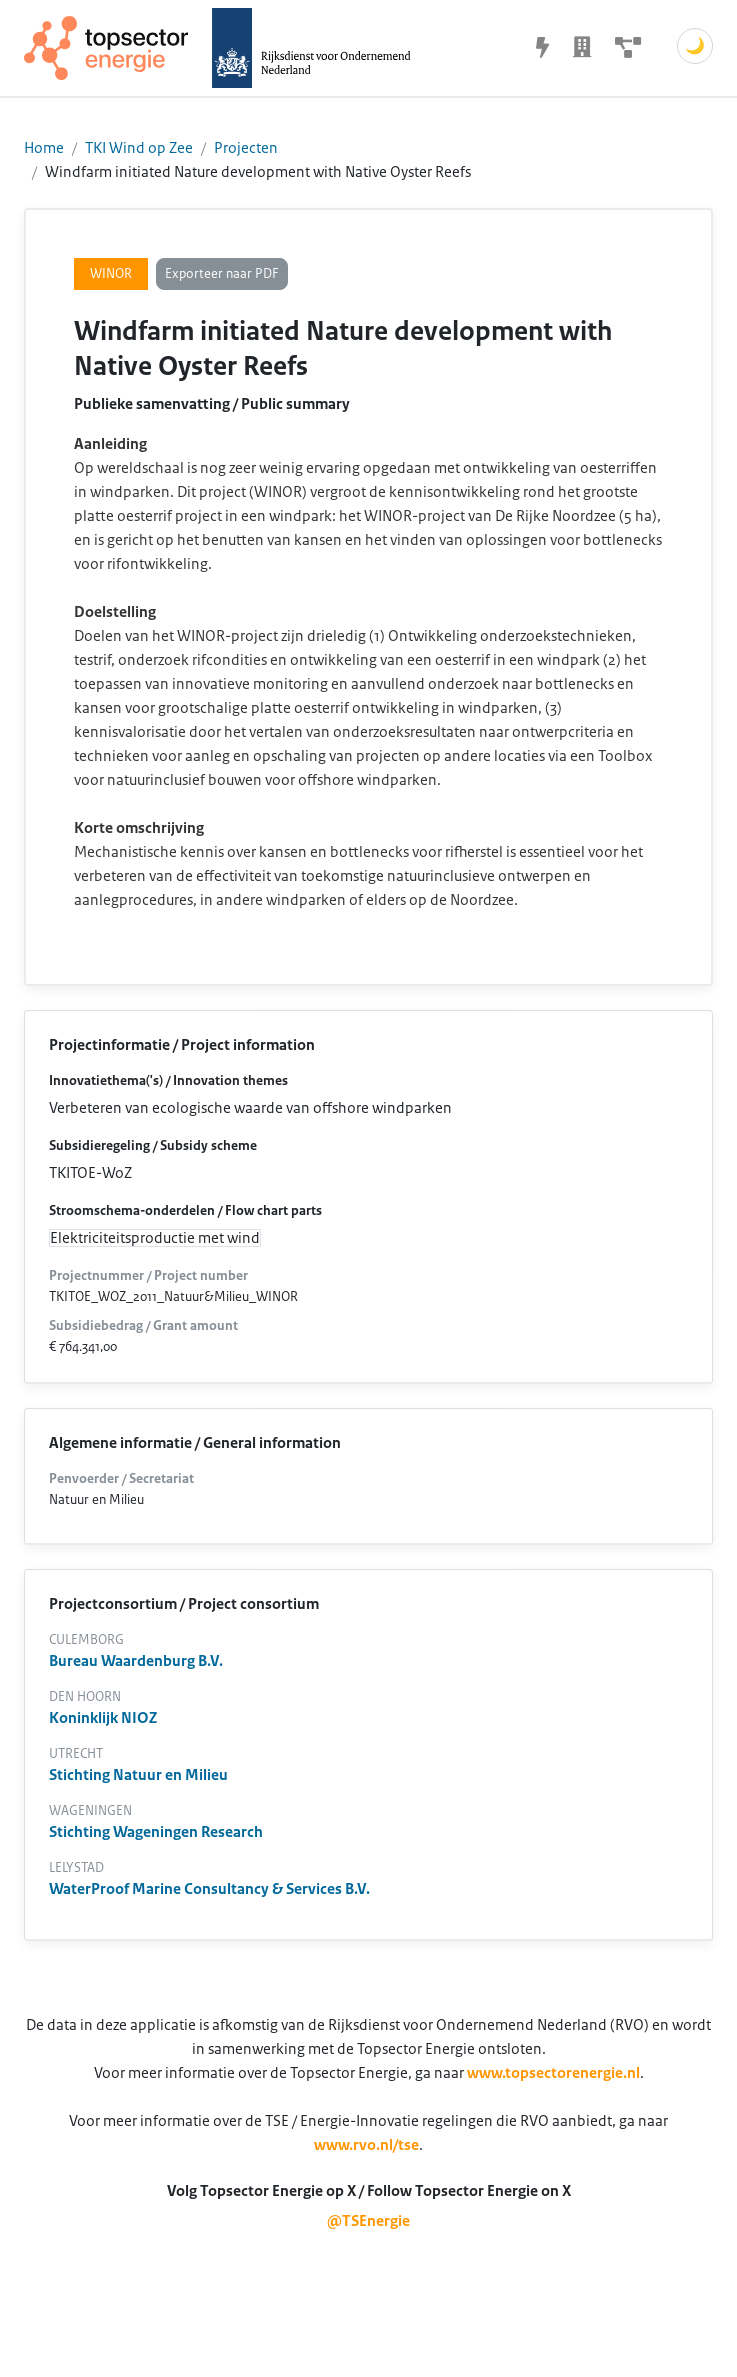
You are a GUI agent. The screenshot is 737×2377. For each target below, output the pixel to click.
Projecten (246, 148)
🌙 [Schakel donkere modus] (695, 46)
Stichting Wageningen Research (156, 1832)
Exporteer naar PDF (222, 274)
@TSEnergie (368, 2221)
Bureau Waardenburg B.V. (136, 1661)
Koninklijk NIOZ (103, 1718)
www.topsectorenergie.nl (553, 2073)
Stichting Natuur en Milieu (138, 1775)
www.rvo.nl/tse (366, 2145)
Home (44, 148)
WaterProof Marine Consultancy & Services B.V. (209, 1889)
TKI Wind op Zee (139, 148)
